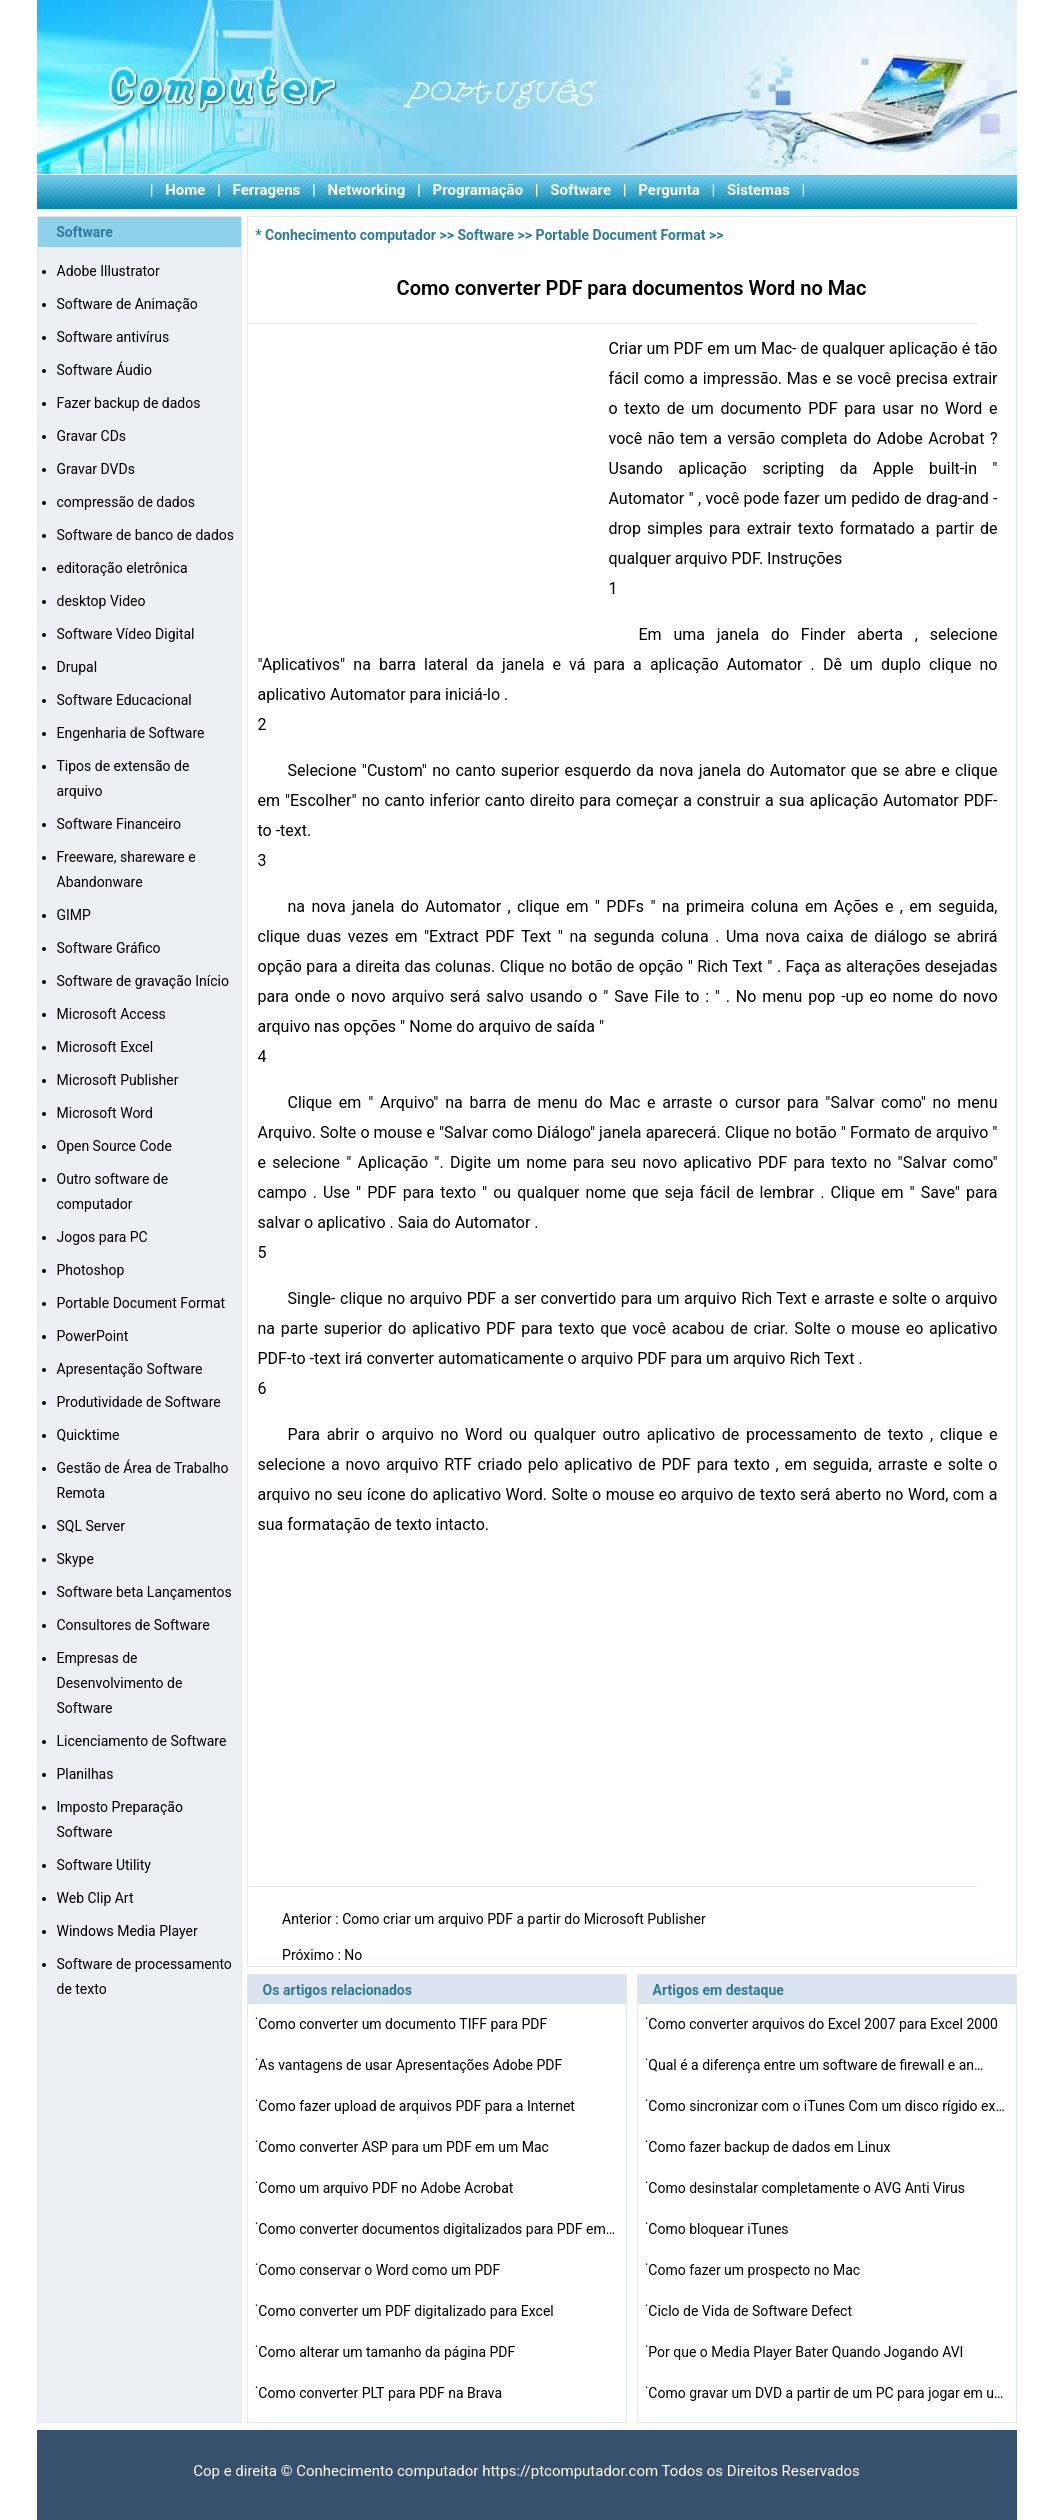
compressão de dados (126, 502)
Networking (367, 190)
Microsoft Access (111, 1014)
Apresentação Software (130, 1369)
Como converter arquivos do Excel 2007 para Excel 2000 (824, 2024)
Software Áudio (104, 370)
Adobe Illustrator (108, 271)
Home (185, 190)
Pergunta (669, 190)
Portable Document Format (141, 1303)
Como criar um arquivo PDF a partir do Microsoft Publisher (525, 1919)
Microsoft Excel (105, 1047)
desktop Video (101, 601)
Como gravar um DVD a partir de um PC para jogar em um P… (828, 2393)
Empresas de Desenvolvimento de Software (120, 1683)
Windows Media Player (127, 1931)
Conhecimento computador (350, 235)
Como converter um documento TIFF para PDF (404, 2024)
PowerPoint (93, 1336)
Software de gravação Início (143, 981)
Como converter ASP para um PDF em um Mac (405, 2147)
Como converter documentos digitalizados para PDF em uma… (438, 2229)
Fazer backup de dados (129, 403)
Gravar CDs (92, 436)
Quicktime (88, 1435)
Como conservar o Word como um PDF (380, 2270)
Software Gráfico (109, 948)
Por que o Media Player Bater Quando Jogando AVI (807, 2352)
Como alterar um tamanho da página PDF (388, 2352)
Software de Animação (127, 304)
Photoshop (91, 1270)
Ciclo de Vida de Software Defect (751, 2311)
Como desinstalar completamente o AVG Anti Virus (808, 2188)
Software (580, 190)
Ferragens (267, 190)
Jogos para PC (102, 1237)
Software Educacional (124, 700)
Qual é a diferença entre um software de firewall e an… (815, 2065)
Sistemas (758, 190)
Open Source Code (114, 1146)
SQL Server (91, 1526)
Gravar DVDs (96, 469)
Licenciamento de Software (142, 1741)
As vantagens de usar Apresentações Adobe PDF (411, 2065)
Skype (75, 1559)
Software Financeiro (119, 824)
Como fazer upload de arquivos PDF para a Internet (418, 2106)
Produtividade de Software (139, 1402)
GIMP (74, 915)
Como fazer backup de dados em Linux (771, 2147)
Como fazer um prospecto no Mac (755, 2270)
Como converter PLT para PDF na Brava (381, 2393)
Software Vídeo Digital (126, 634)
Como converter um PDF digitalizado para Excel (407, 2311)
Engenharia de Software (131, 733)
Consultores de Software (133, 1625)
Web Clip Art (95, 1898)
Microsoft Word (105, 1113)
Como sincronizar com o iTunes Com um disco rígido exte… (828, 2106)
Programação (478, 190)
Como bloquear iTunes (720, 2229)
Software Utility (104, 1865)
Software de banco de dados (146, 535)
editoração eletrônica (122, 568)
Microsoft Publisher (118, 1080)
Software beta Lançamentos (144, 1592)
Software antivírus (113, 337)
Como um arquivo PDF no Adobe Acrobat (387, 2188)
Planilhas (85, 1774)
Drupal (77, 667)
